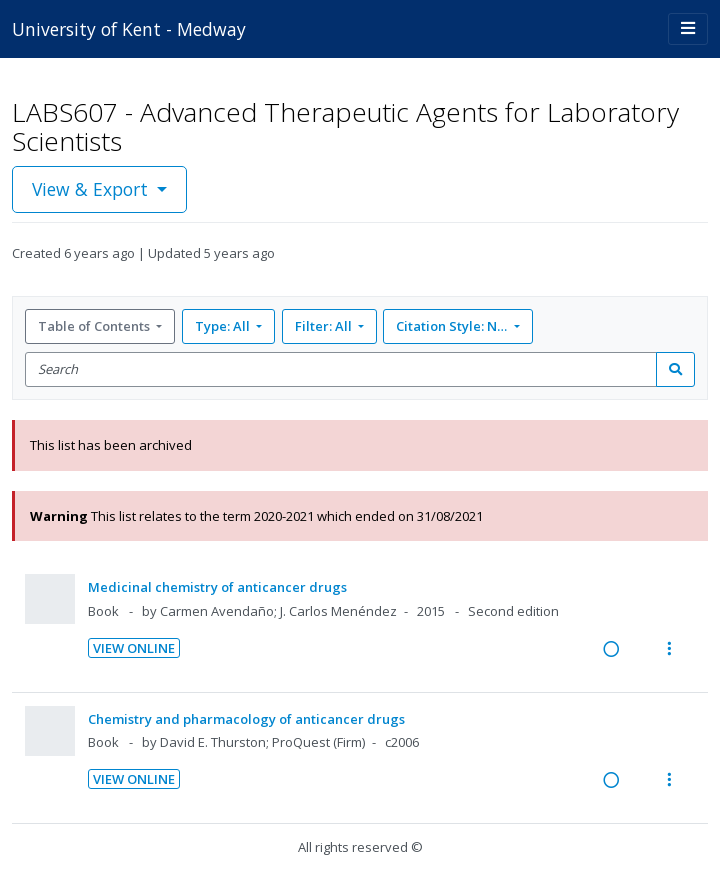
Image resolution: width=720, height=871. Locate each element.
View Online (134, 648)
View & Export (92, 189)
